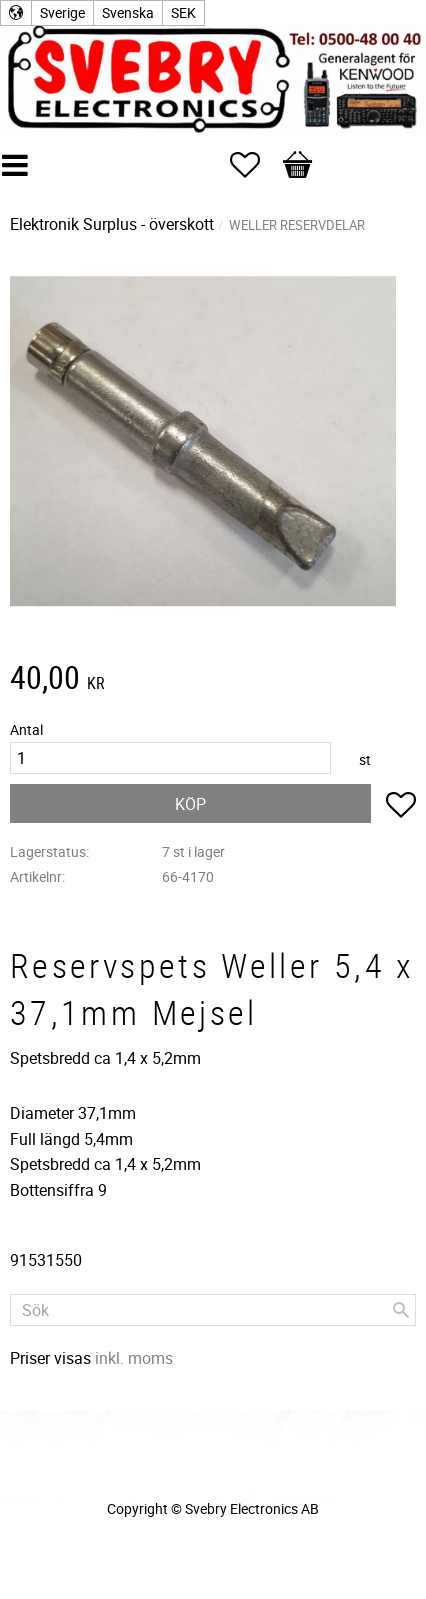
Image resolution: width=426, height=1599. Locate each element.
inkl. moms (134, 1358)
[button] (255, 165)
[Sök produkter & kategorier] (213, 1310)
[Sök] (401, 1310)
